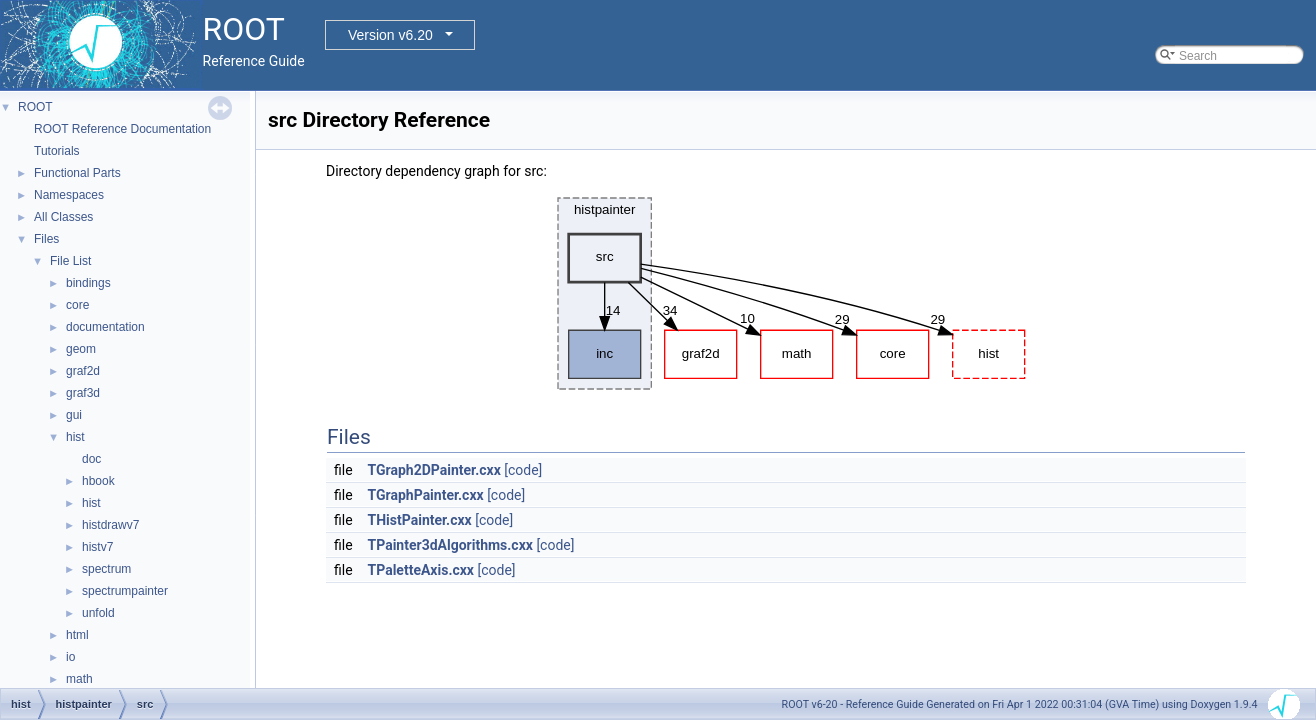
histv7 (97, 547)
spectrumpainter (125, 591)
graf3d (83, 393)
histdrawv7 (110, 525)
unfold (98, 613)
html (77, 635)
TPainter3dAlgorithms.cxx (450, 545)
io (70, 657)
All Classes (63, 217)
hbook (98, 481)
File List (70, 261)
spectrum (106, 569)
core (77, 305)
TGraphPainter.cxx (426, 495)
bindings (88, 283)
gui (74, 415)
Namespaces (69, 195)
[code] (523, 470)
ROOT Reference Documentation (122, 129)
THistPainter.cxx (420, 520)
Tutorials (57, 151)
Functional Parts (77, 173)
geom (81, 349)
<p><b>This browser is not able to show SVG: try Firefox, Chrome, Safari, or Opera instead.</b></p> (786, 293)
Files (46, 239)
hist (75, 437)
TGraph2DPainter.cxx (434, 470)
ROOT (35, 107)
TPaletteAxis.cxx (421, 570)
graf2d (83, 371)
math (79, 679)
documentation (105, 327)
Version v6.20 (390, 35)
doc (91, 459)
